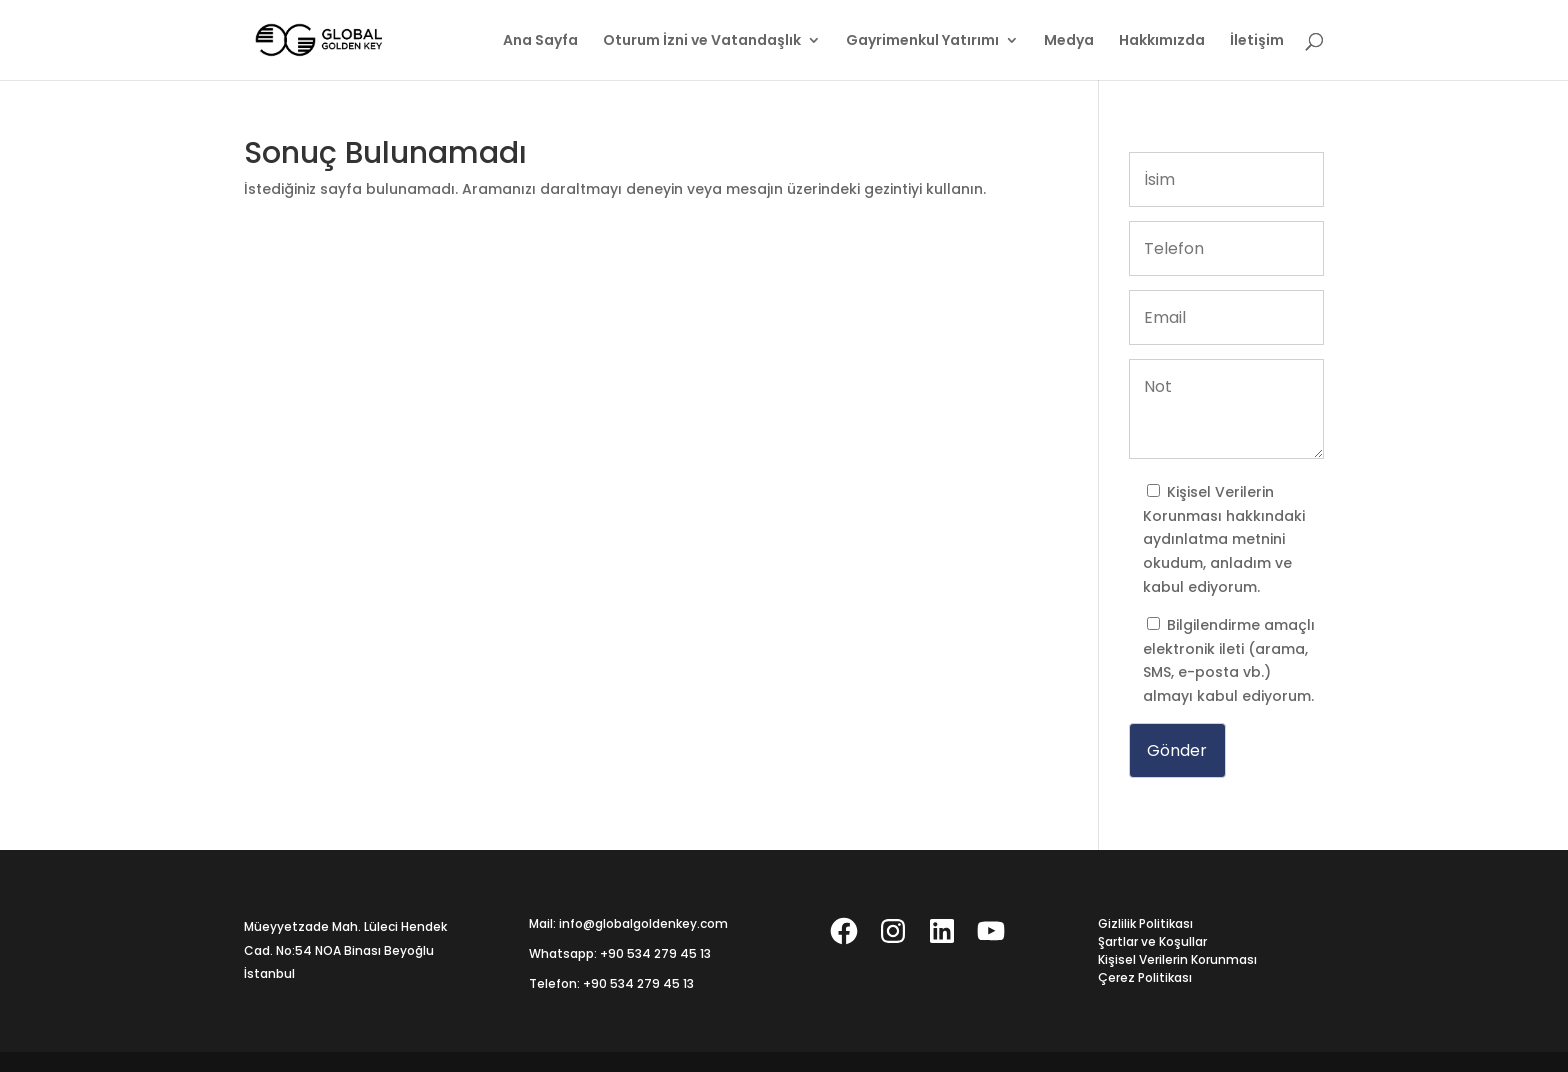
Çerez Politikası (1145, 977)
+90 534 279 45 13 (655, 953)
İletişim (1257, 41)
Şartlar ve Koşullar (1152, 941)
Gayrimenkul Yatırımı (922, 41)
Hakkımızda (1162, 41)
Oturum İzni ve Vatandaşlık (702, 41)
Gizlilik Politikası (1145, 923)
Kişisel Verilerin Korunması (1177, 959)
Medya (1069, 41)
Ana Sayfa (540, 41)
